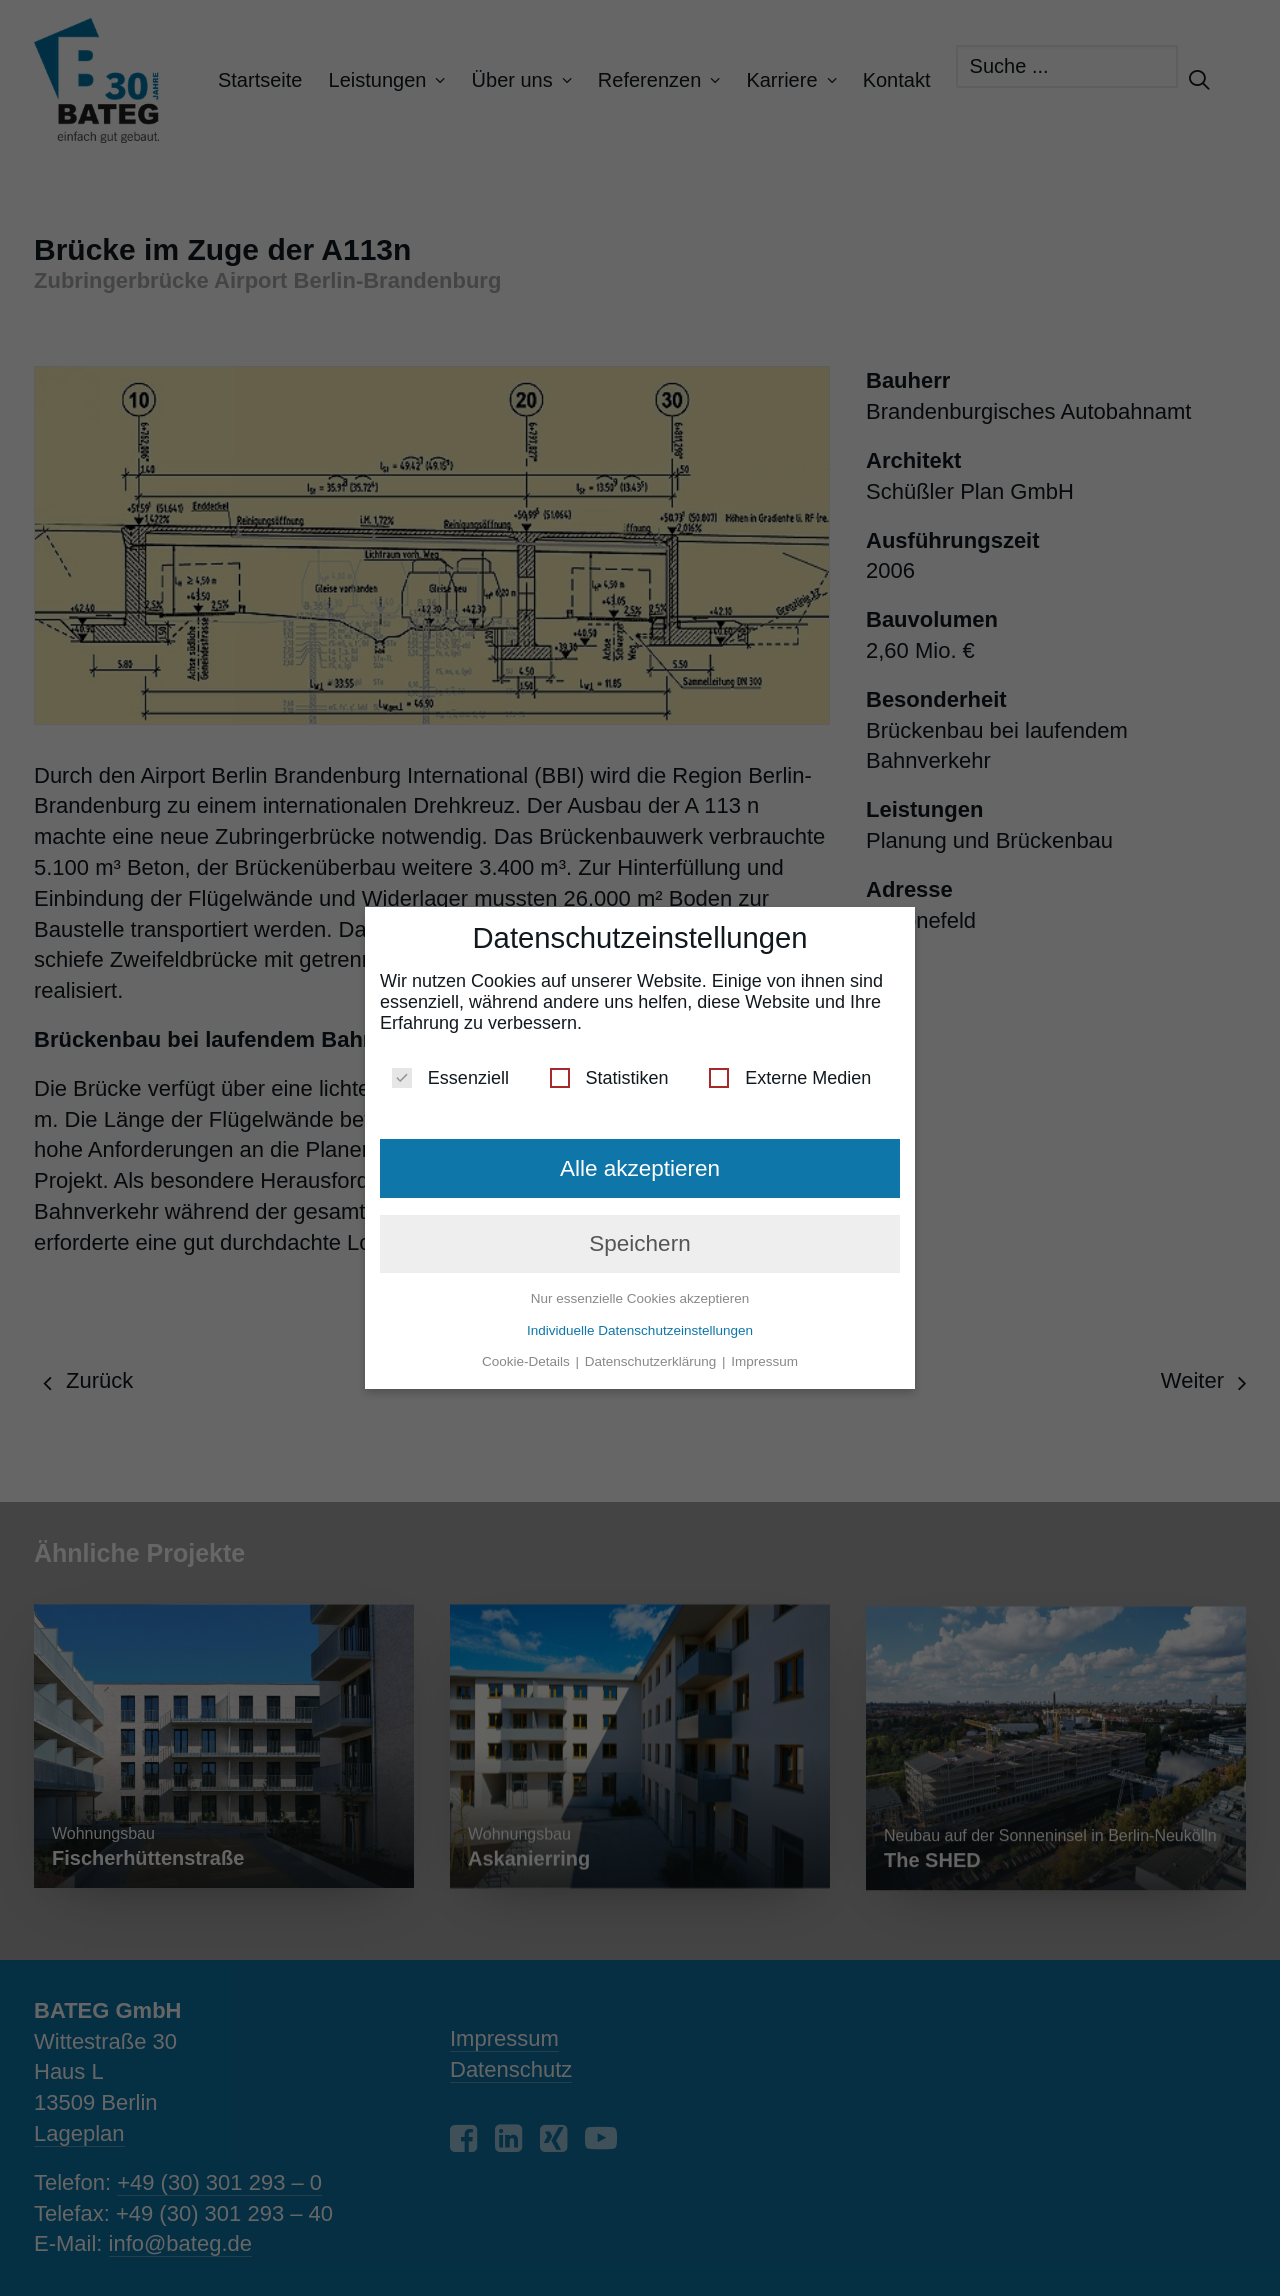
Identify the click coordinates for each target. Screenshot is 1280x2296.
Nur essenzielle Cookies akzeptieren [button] (640, 1290)
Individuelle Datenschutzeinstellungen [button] (640, 1322)
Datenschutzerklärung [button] (652, 1353)
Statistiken (609, 1070)
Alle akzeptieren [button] (640, 1160)
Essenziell (450, 1070)
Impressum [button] (764, 1353)
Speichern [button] (639, 1235)
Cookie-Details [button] (528, 1353)
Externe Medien (790, 1070)
